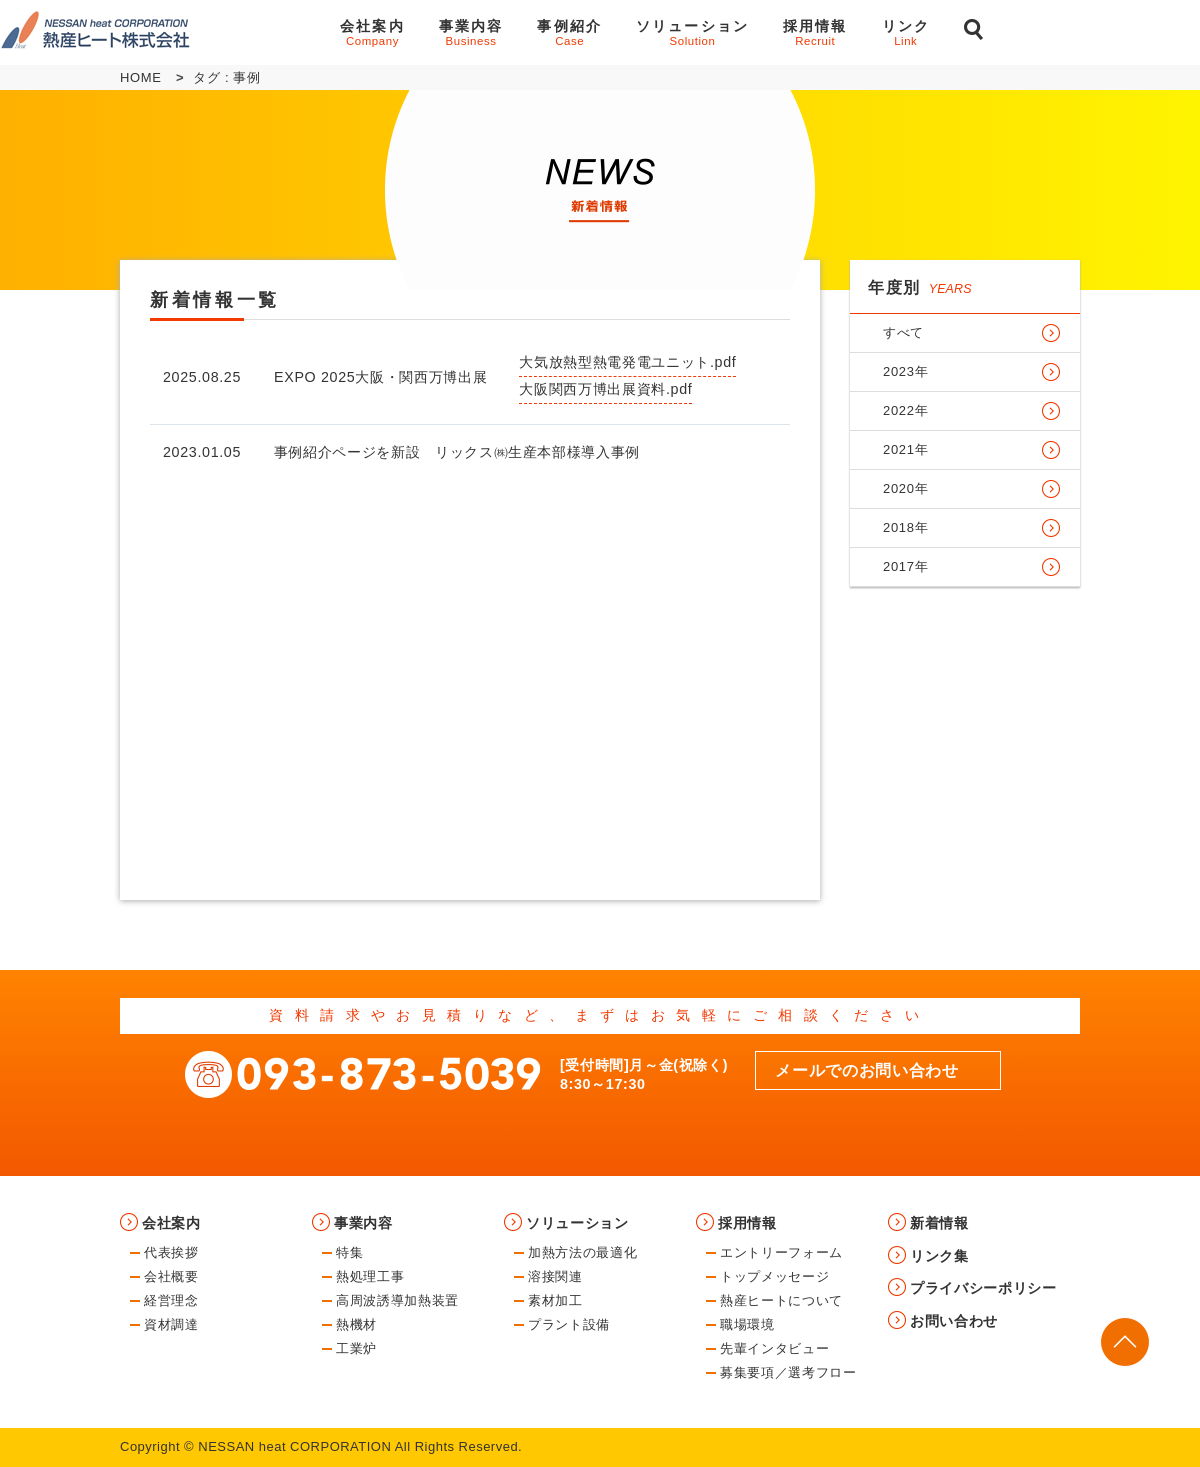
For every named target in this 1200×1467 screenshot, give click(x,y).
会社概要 (171, 1276)
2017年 (905, 566)
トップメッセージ (774, 1276)
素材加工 (555, 1300)
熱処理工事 (370, 1276)
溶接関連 (555, 1276)
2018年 (905, 527)
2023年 (905, 371)
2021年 (905, 449)
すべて (903, 332)
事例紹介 (569, 32)
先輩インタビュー (774, 1348)
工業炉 (356, 1348)
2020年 (905, 488)
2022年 (905, 410)
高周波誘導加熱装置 (397, 1300)
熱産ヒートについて (781, 1300)
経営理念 (171, 1300)
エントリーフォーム (781, 1252)
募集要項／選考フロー (788, 1372)
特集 (349, 1252)
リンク (906, 32)
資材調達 (171, 1324)
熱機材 (356, 1324)
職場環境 (747, 1324)
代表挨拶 (171, 1252)
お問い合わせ (1100, 32)
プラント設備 (569, 1324)
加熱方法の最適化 (582, 1252)
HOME (141, 77)
